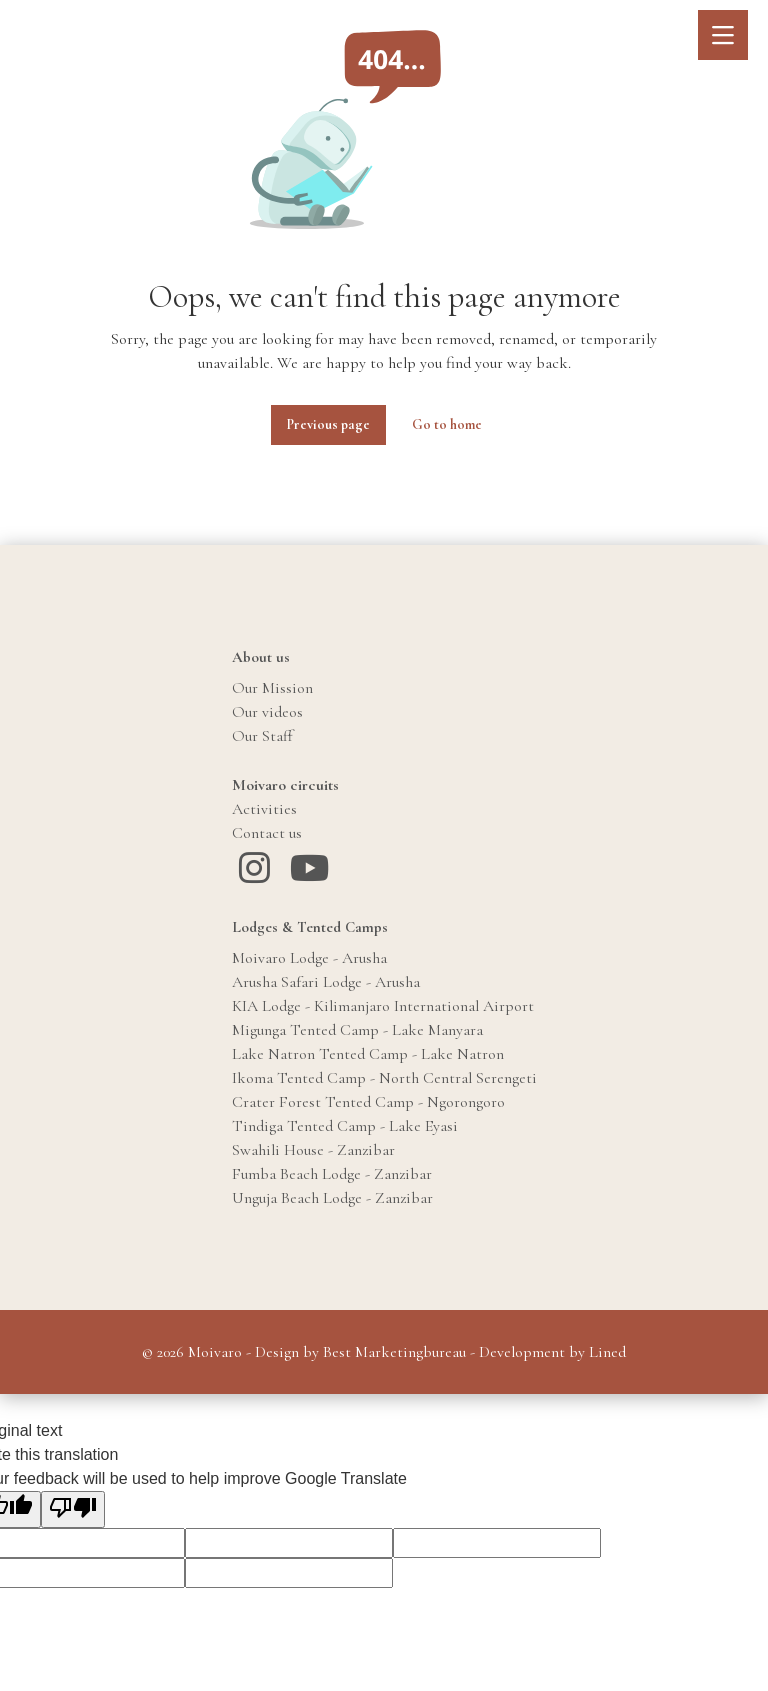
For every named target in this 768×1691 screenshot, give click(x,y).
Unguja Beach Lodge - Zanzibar (332, 1198)
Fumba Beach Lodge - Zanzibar (332, 1174)
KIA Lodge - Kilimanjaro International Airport (383, 1006)
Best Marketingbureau (394, 1352)
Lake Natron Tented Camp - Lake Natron (368, 1054)
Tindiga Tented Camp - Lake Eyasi (345, 1126)
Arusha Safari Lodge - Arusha (326, 982)
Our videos (267, 712)
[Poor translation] (73, 1509)
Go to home (447, 424)
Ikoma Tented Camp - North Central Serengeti (384, 1078)
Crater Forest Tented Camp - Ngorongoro (368, 1102)
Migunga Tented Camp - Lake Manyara (357, 1030)
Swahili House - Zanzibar (313, 1150)
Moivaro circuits (285, 785)
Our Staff (262, 736)
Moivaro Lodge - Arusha (309, 958)
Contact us (267, 833)
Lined (607, 1352)
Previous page (328, 424)
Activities (264, 809)
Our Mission (272, 688)
